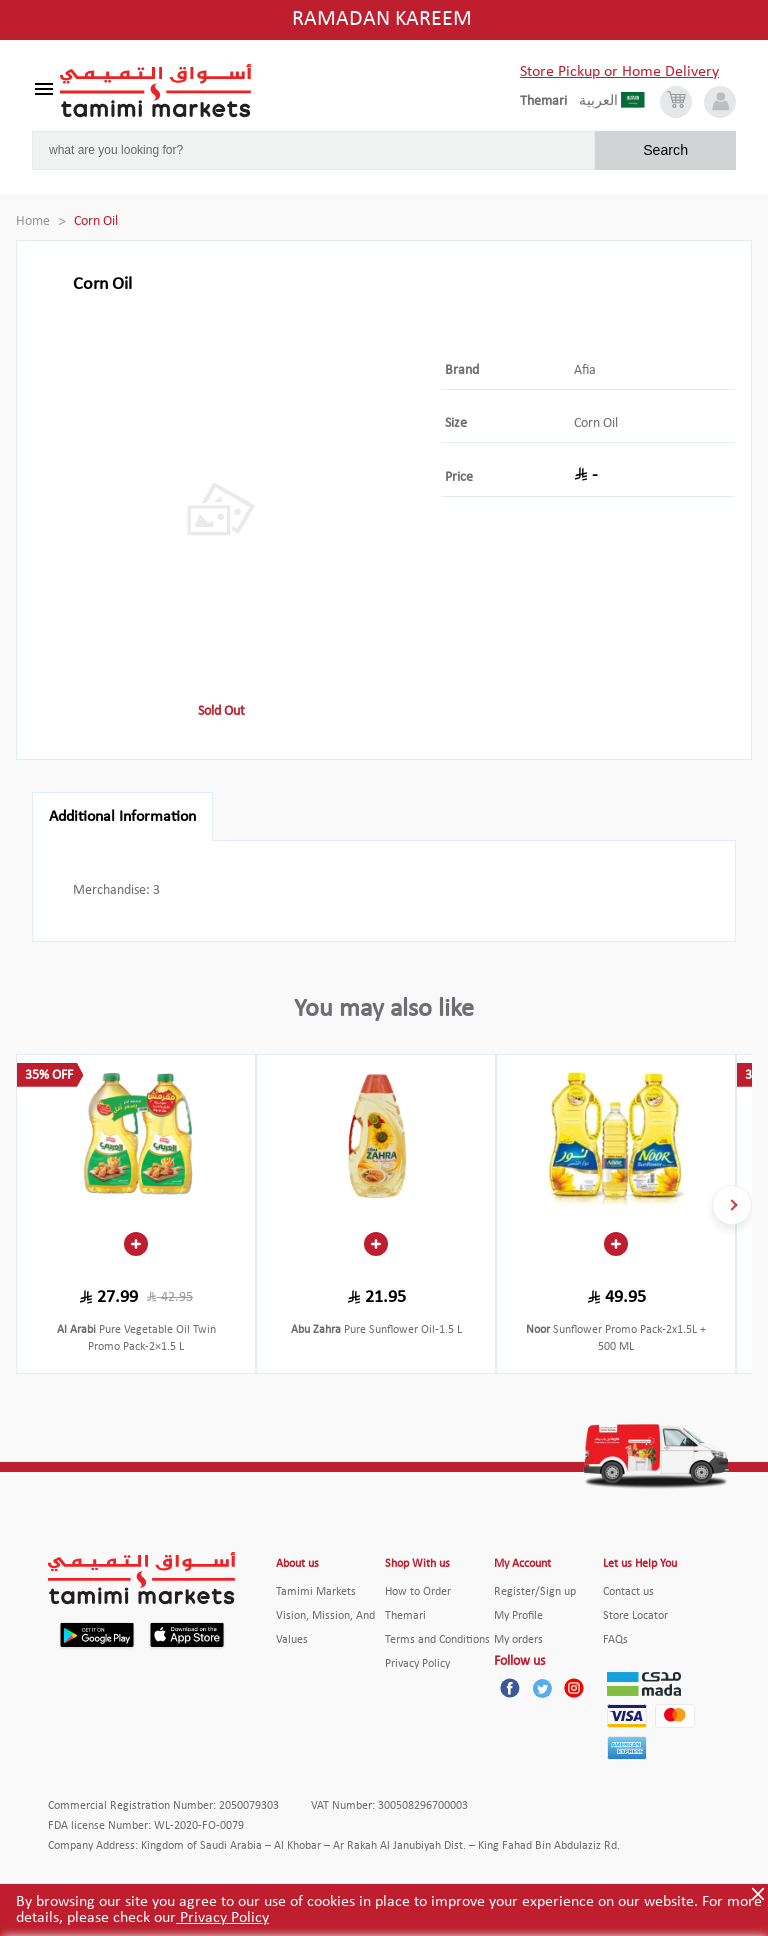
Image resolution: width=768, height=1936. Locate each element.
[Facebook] (510, 1688)
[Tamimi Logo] (156, 91)
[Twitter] (542, 1688)
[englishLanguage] (549, 102)
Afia (585, 370)
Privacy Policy (222, 1918)
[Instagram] (574, 1688)
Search (665, 150)
